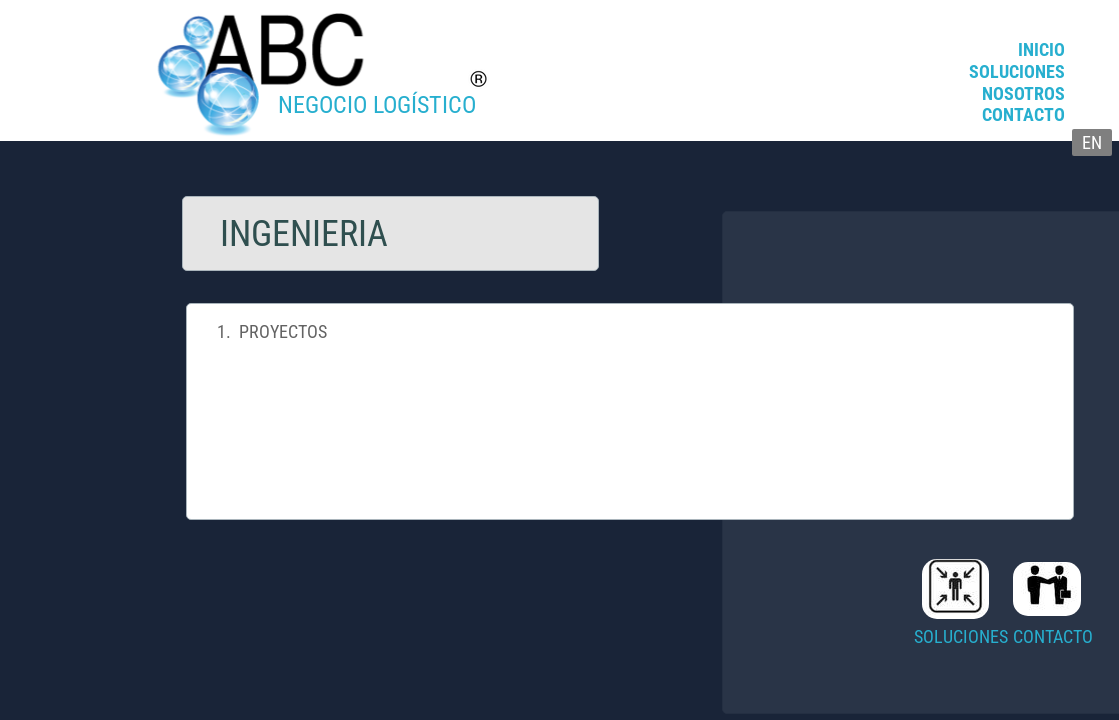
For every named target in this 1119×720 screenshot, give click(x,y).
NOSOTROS (1023, 93)
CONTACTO (1023, 114)
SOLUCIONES (1017, 71)
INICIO (1041, 49)
